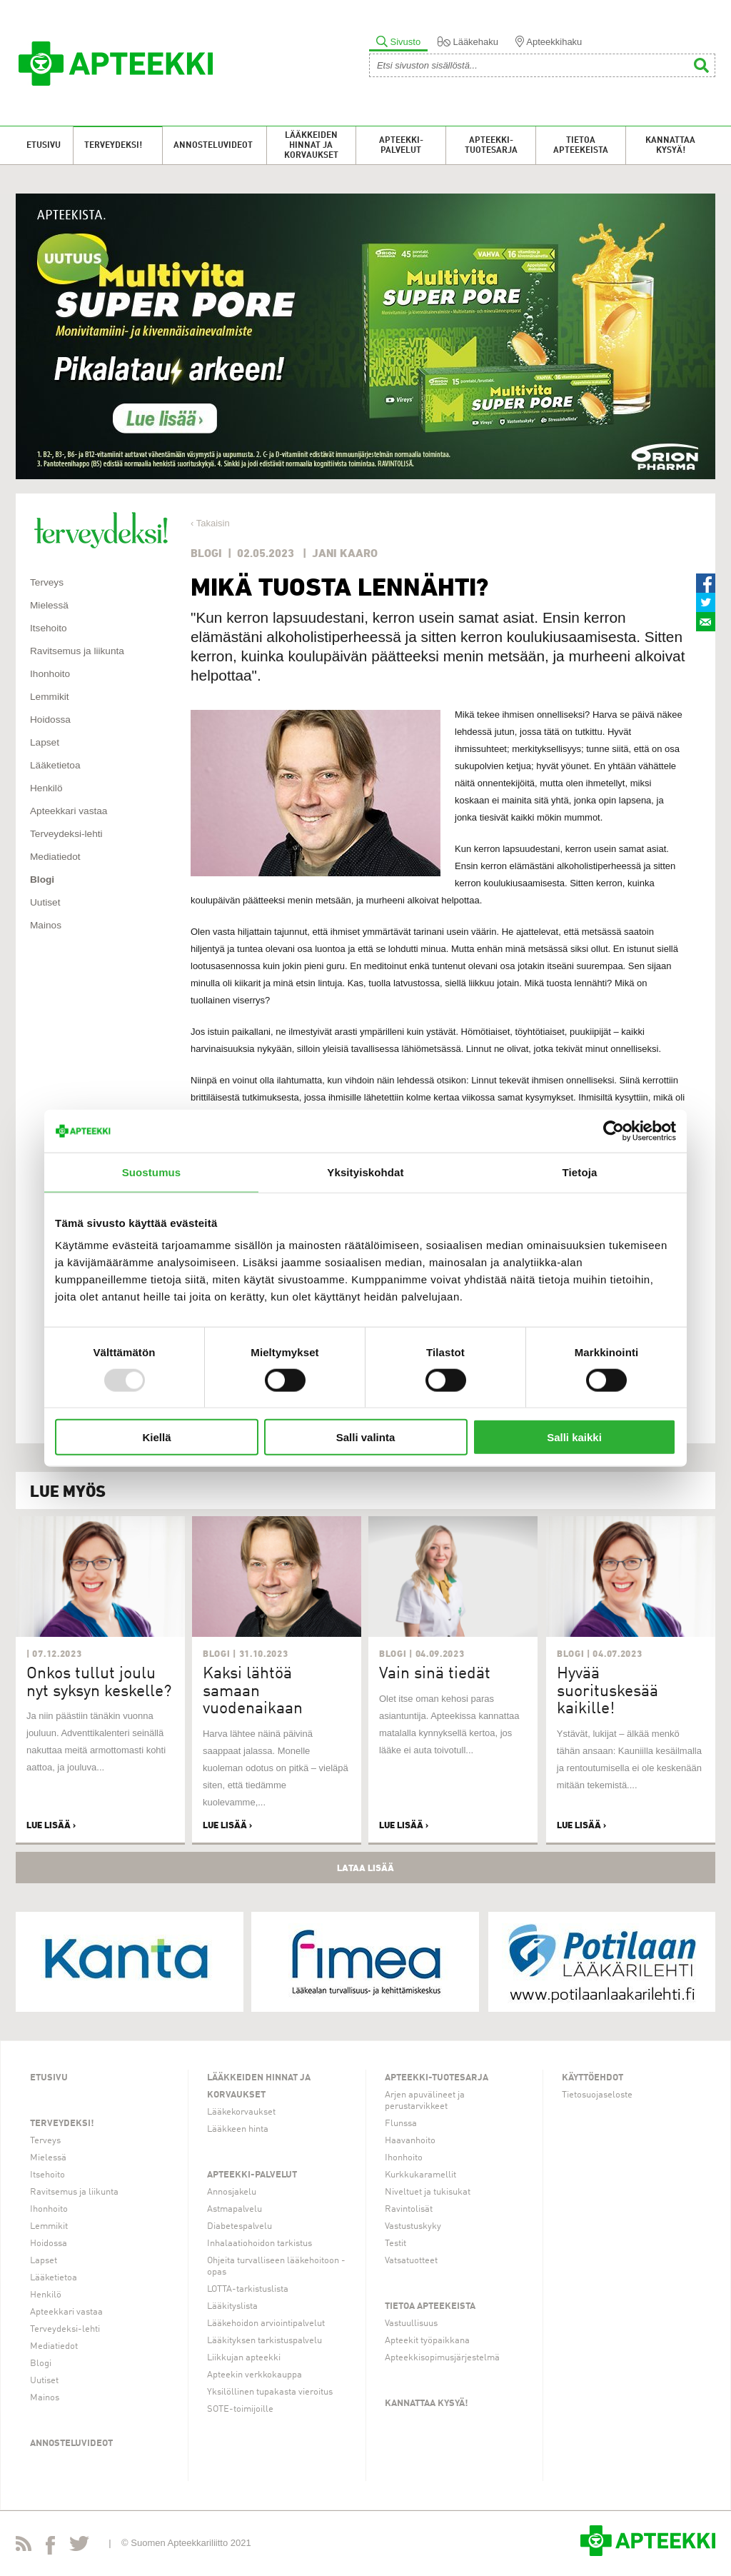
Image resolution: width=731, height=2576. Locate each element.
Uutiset (45, 902)
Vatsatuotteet (411, 2260)
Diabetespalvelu (239, 2226)
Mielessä (49, 605)
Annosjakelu (231, 2192)
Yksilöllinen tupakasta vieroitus (270, 2392)
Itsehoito (48, 628)
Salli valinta (365, 1437)
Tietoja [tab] (580, 1172)
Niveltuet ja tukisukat (427, 2192)
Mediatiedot (55, 856)
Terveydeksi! (113, 145)
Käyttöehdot (592, 2078)
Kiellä (156, 1437)
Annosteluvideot (213, 145)
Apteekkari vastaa (68, 811)
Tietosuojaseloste (597, 2095)
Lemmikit (49, 696)
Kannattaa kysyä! (670, 145)
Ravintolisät (409, 2209)
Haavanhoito (410, 2140)
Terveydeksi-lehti (66, 833)
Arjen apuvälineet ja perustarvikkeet (425, 2100)
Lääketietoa (55, 765)
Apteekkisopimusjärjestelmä (442, 2357)
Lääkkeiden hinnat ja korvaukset (311, 145)
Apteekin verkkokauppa (254, 2375)
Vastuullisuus (411, 2323)
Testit (395, 2243)
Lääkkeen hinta (237, 2129)
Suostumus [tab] (151, 1172)
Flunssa (401, 2123)
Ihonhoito (50, 673)
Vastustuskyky (413, 2226)
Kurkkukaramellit (420, 2175)
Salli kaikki (574, 1437)
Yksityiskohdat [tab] (365, 1172)
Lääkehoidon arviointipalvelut (266, 2323)
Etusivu (43, 145)
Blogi (42, 879)
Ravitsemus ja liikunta (77, 651)
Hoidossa (50, 719)
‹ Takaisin (210, 523)
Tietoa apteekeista (580, 145)
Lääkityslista (232, 2306)
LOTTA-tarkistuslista (247, 2289)
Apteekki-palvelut (401, 145)
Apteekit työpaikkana (427, 2340)
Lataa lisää (365, 1867)
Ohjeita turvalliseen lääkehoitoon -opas (276, 2266)
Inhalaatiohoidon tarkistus (259, 2243)
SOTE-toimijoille (240, 2409)
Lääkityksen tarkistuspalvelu (264, 2340)
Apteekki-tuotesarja (491, 145)
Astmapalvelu (234, 2209)
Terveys (47, 582)
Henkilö (46, 788)
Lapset (44, 742)
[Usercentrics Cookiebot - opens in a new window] (613, 1130)
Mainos (45, 925)
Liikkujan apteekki (244, 2357)
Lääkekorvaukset (241, 2112)
